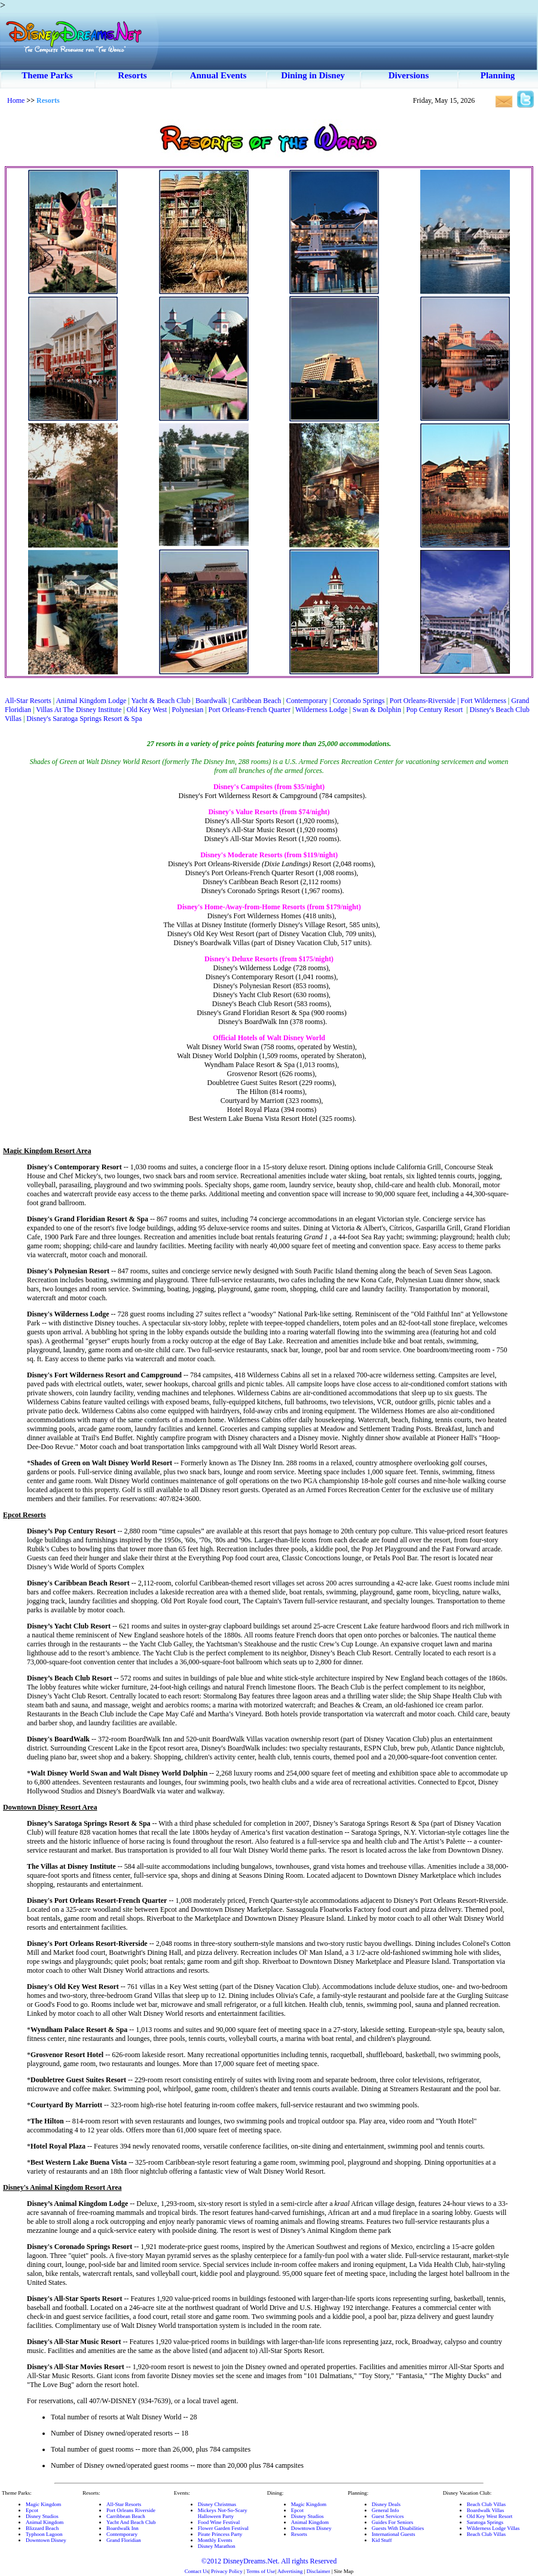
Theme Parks (47, 75)
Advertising (290, 2571)
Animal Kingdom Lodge (91, 700)
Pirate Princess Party (220, 2534)
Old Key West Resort (489, 2516)
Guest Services (388, 2516)
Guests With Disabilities (398, 2528)
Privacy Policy (227, 2571)
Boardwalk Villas (486, 2510)
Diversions (409, 75)
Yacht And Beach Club (130, 2522)
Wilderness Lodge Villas (493, 2528)
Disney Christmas (217, 2504)
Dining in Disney (313, 75)
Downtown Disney (46, 2540)
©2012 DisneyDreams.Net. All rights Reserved (269, 2561)
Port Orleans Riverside (130, 2510)
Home (16, 100)
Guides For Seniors (393, 2522)
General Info (385, 2510)
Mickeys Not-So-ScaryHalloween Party (222, 2513)
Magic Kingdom (43, 2504)
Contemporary (121, 2534)
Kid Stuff (382, 2540)
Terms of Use (260, 2571)
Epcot (32, 2510)
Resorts (132, 75)
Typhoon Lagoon (44, 2534)
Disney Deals (386, 2504)
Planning (498, 75)
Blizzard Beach (42, 2528)
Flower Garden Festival (223, 2528)
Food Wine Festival (219, 2522)
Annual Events (218, 75)
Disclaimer (319, 2571)
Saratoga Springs (485, 2522)
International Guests (393, 2534)
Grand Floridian (123, 2540)
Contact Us (197, 2571)
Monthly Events (215, 2540)
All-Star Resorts (29, 700)
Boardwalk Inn (122, 2528)
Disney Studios (42, 2516)
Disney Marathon (217, 2546)
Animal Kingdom (44, 2522)
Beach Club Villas (486, 2504)
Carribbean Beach (125, 2516)
